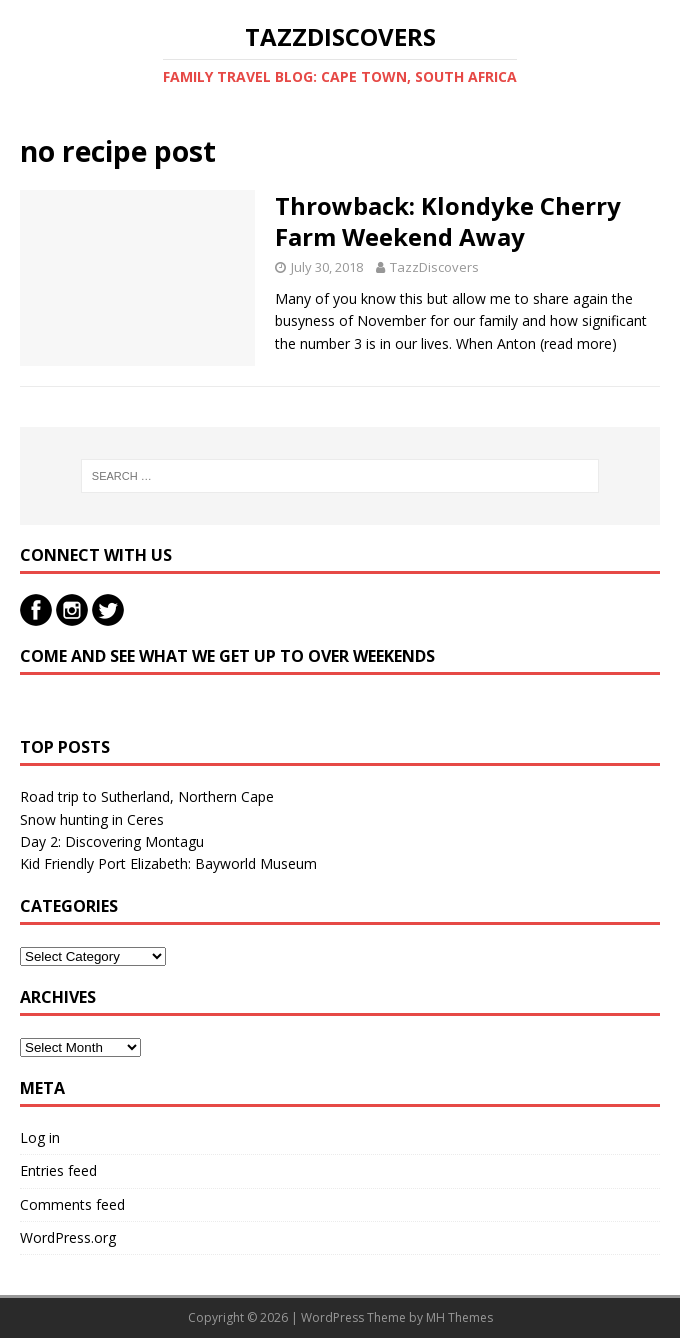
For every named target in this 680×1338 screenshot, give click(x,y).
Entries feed (58, 1170)
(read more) (578, 343)
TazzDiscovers (434, 267)
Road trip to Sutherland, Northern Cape (147, 796)
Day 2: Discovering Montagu (112, 841)
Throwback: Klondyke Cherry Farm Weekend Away (448, 221)
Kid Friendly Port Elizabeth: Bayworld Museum (168, 863)
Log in (40, 1137)
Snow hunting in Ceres (92, 819)
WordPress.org (68, 1237)
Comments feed (72, 1204)
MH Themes (459, 1317)
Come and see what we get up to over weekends (227, 656)
